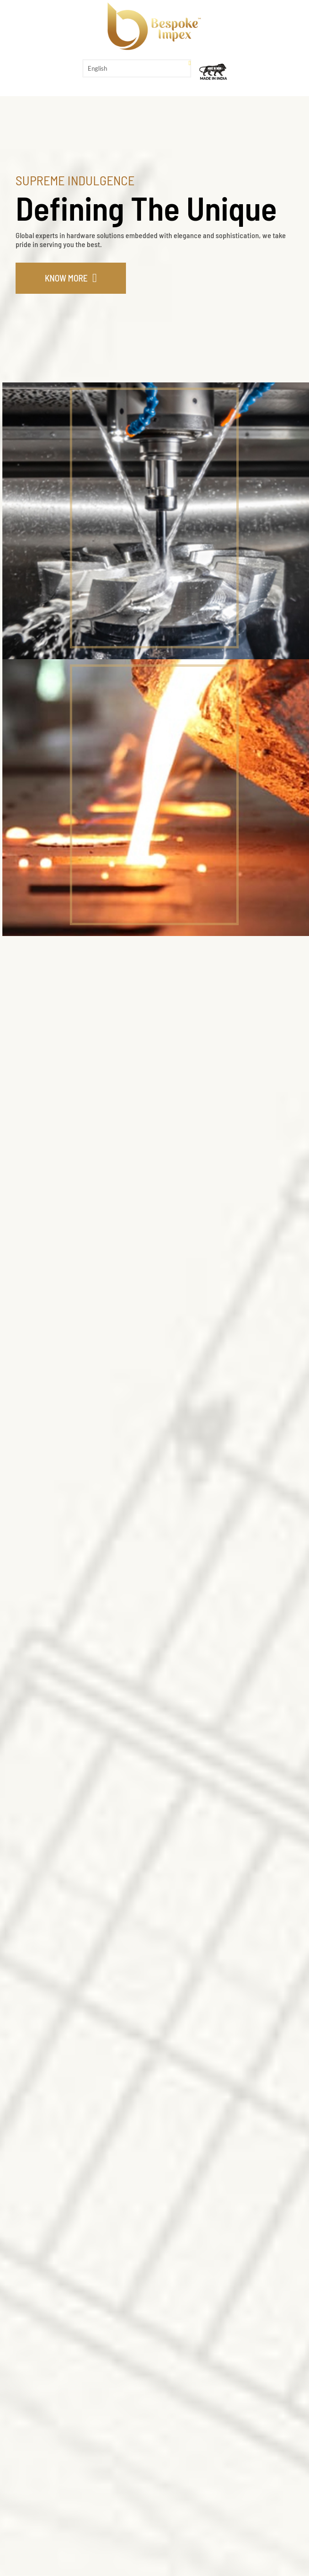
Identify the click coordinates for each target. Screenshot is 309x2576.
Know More (66, 278)
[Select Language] (137, 68)
